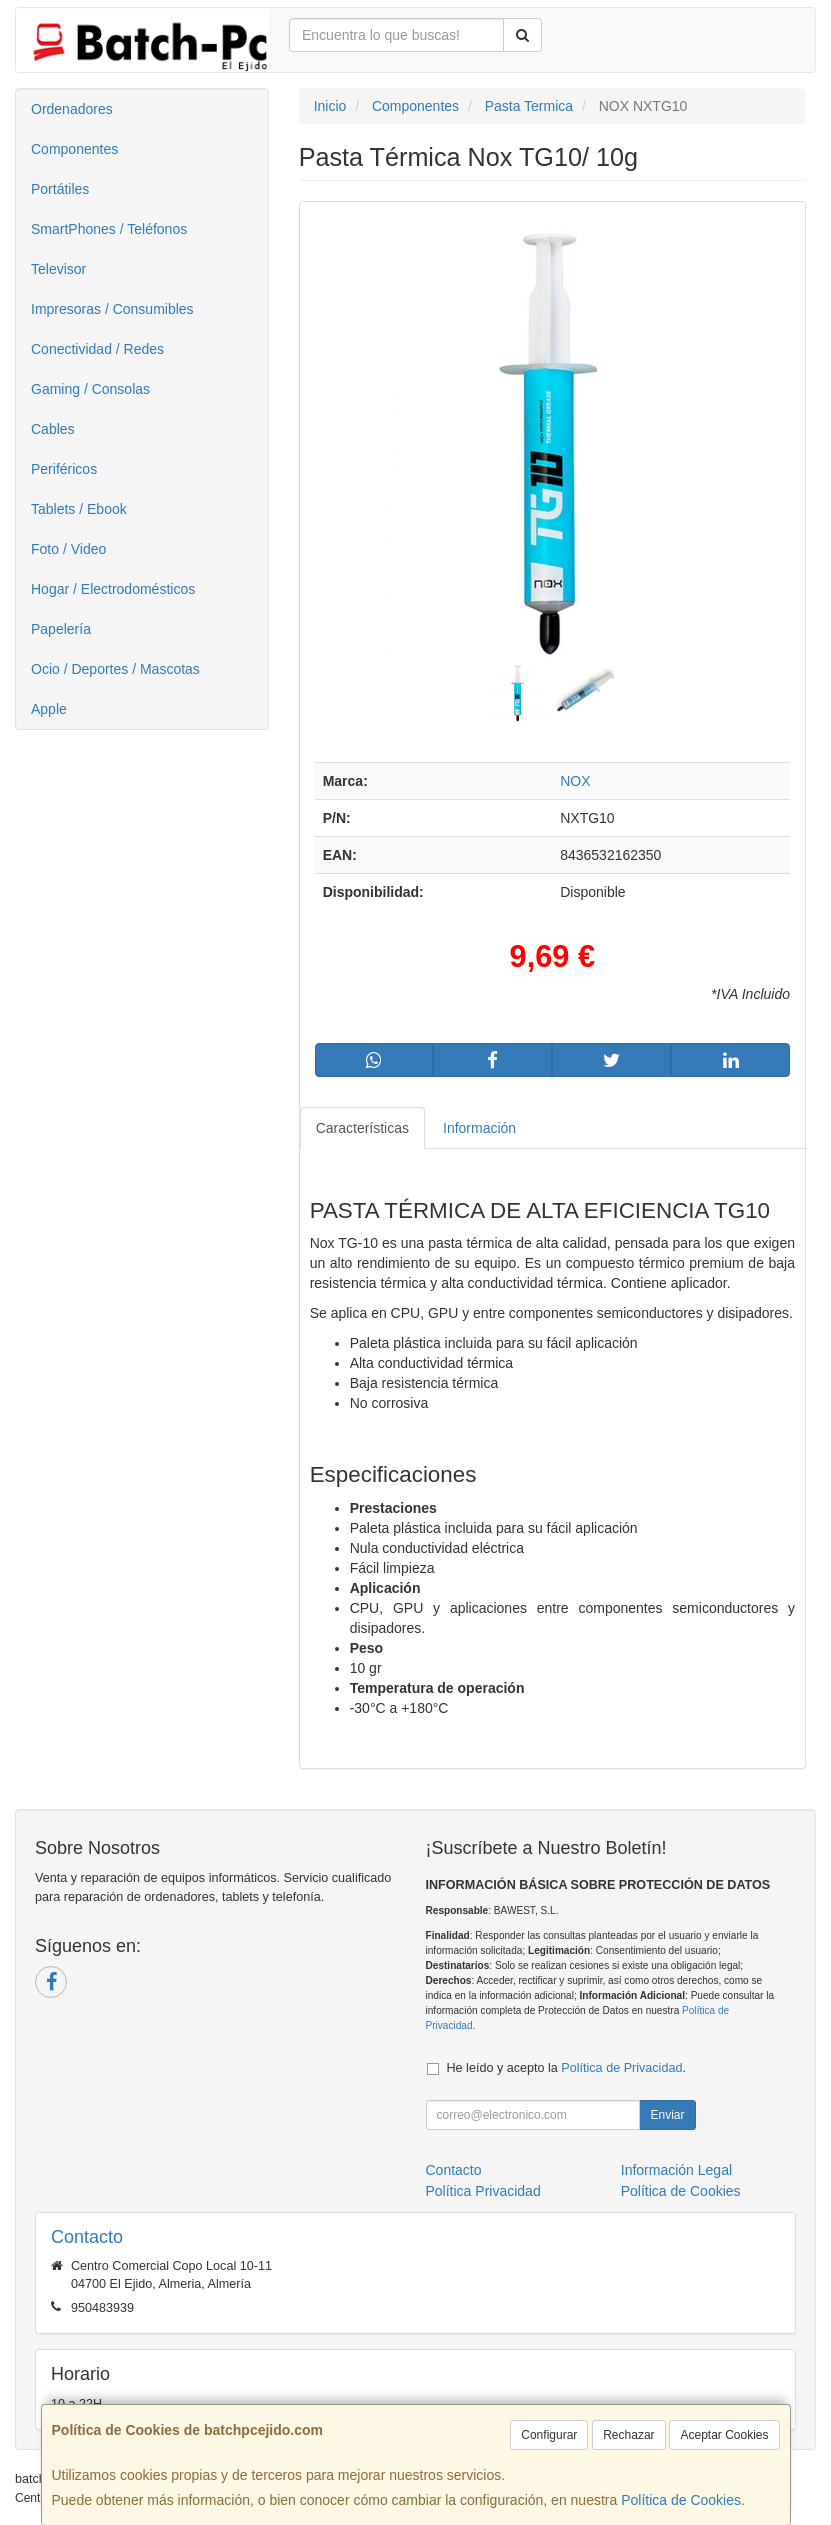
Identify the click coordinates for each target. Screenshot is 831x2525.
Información (479, 1128)
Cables (53, 429)
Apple (49, 709)
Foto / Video (68, 549)
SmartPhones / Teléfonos (109, 229)
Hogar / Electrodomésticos (113, 589)
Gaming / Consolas (90, 389)
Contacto (454, 2170)
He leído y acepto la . (566, 2068)
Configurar (549, 2435)
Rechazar (628, 2435)
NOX (575, 781)
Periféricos (64, 469)
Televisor (58, 269)
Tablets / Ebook (79, 509)
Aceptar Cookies (724, 2435)
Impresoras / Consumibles (112, 309)
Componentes (74, 149)
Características (362, 1128)
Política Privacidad (483, 2191)
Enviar (667, 2115)
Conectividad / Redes (97, 349)
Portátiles (60, 189)
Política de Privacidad (621, 2068)
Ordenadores (72, 109)
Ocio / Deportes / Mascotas (115, 669)
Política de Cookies (681, 2500)
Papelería (61, 629)
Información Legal (676, 2170)
